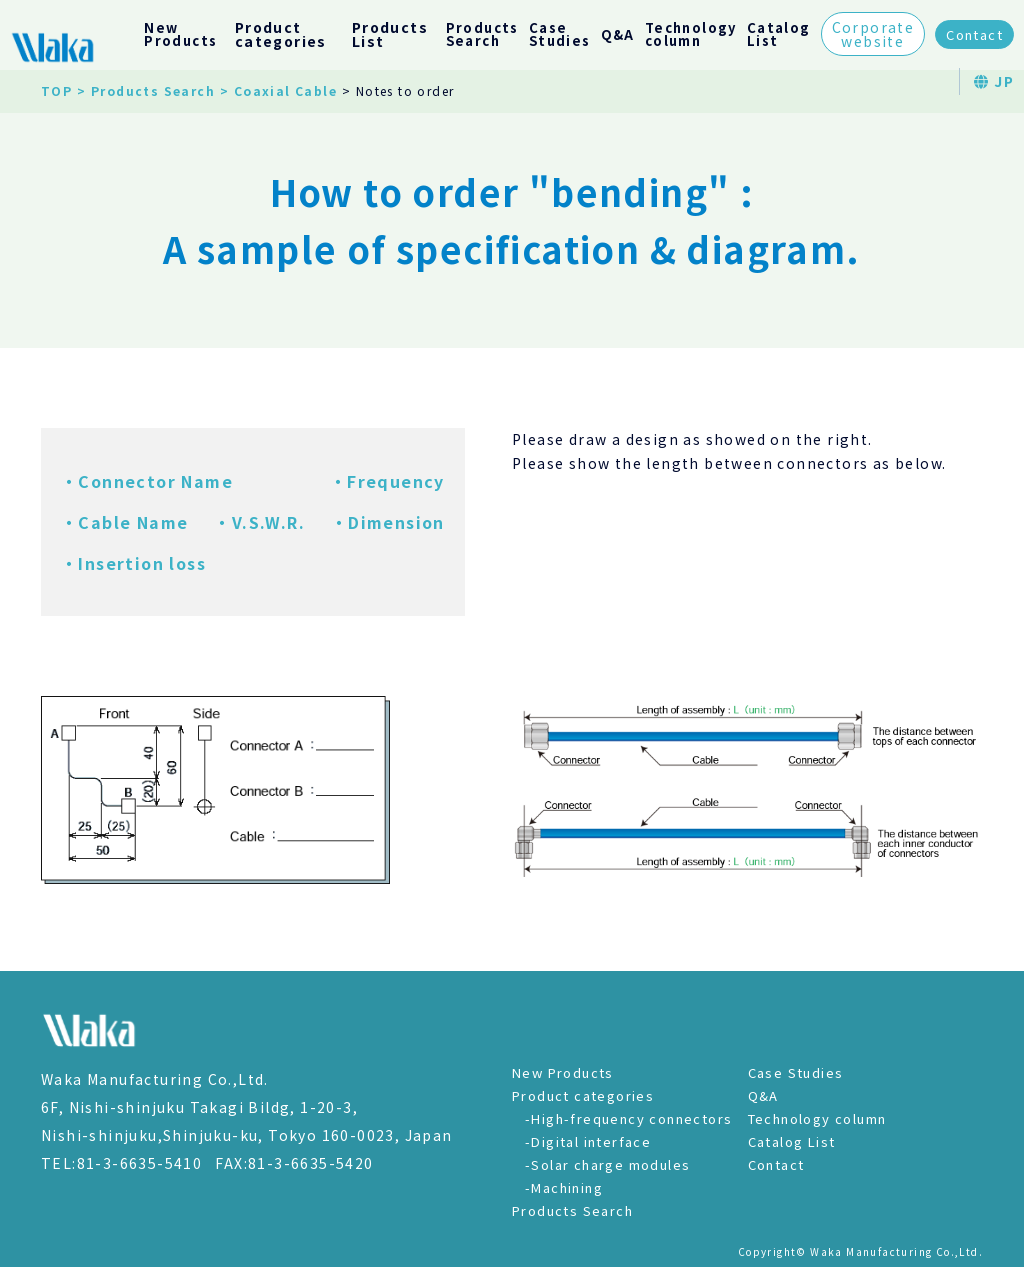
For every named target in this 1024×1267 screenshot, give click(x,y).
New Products (563, 1072)
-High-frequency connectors (628, 1118)
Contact (974, 34)
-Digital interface (588, 1141)
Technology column (817, 1118)
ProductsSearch (482, 34)
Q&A (618, 34)
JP (994, 81)
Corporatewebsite (873, 34)
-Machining (564, 1187)
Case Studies (796, 1072)
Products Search (572, 1210)
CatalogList (779, 34)
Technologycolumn (691, 34)
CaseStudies (560, 34)
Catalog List (792, 1141)
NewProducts (180, 34)
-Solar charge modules (607, 1164)
